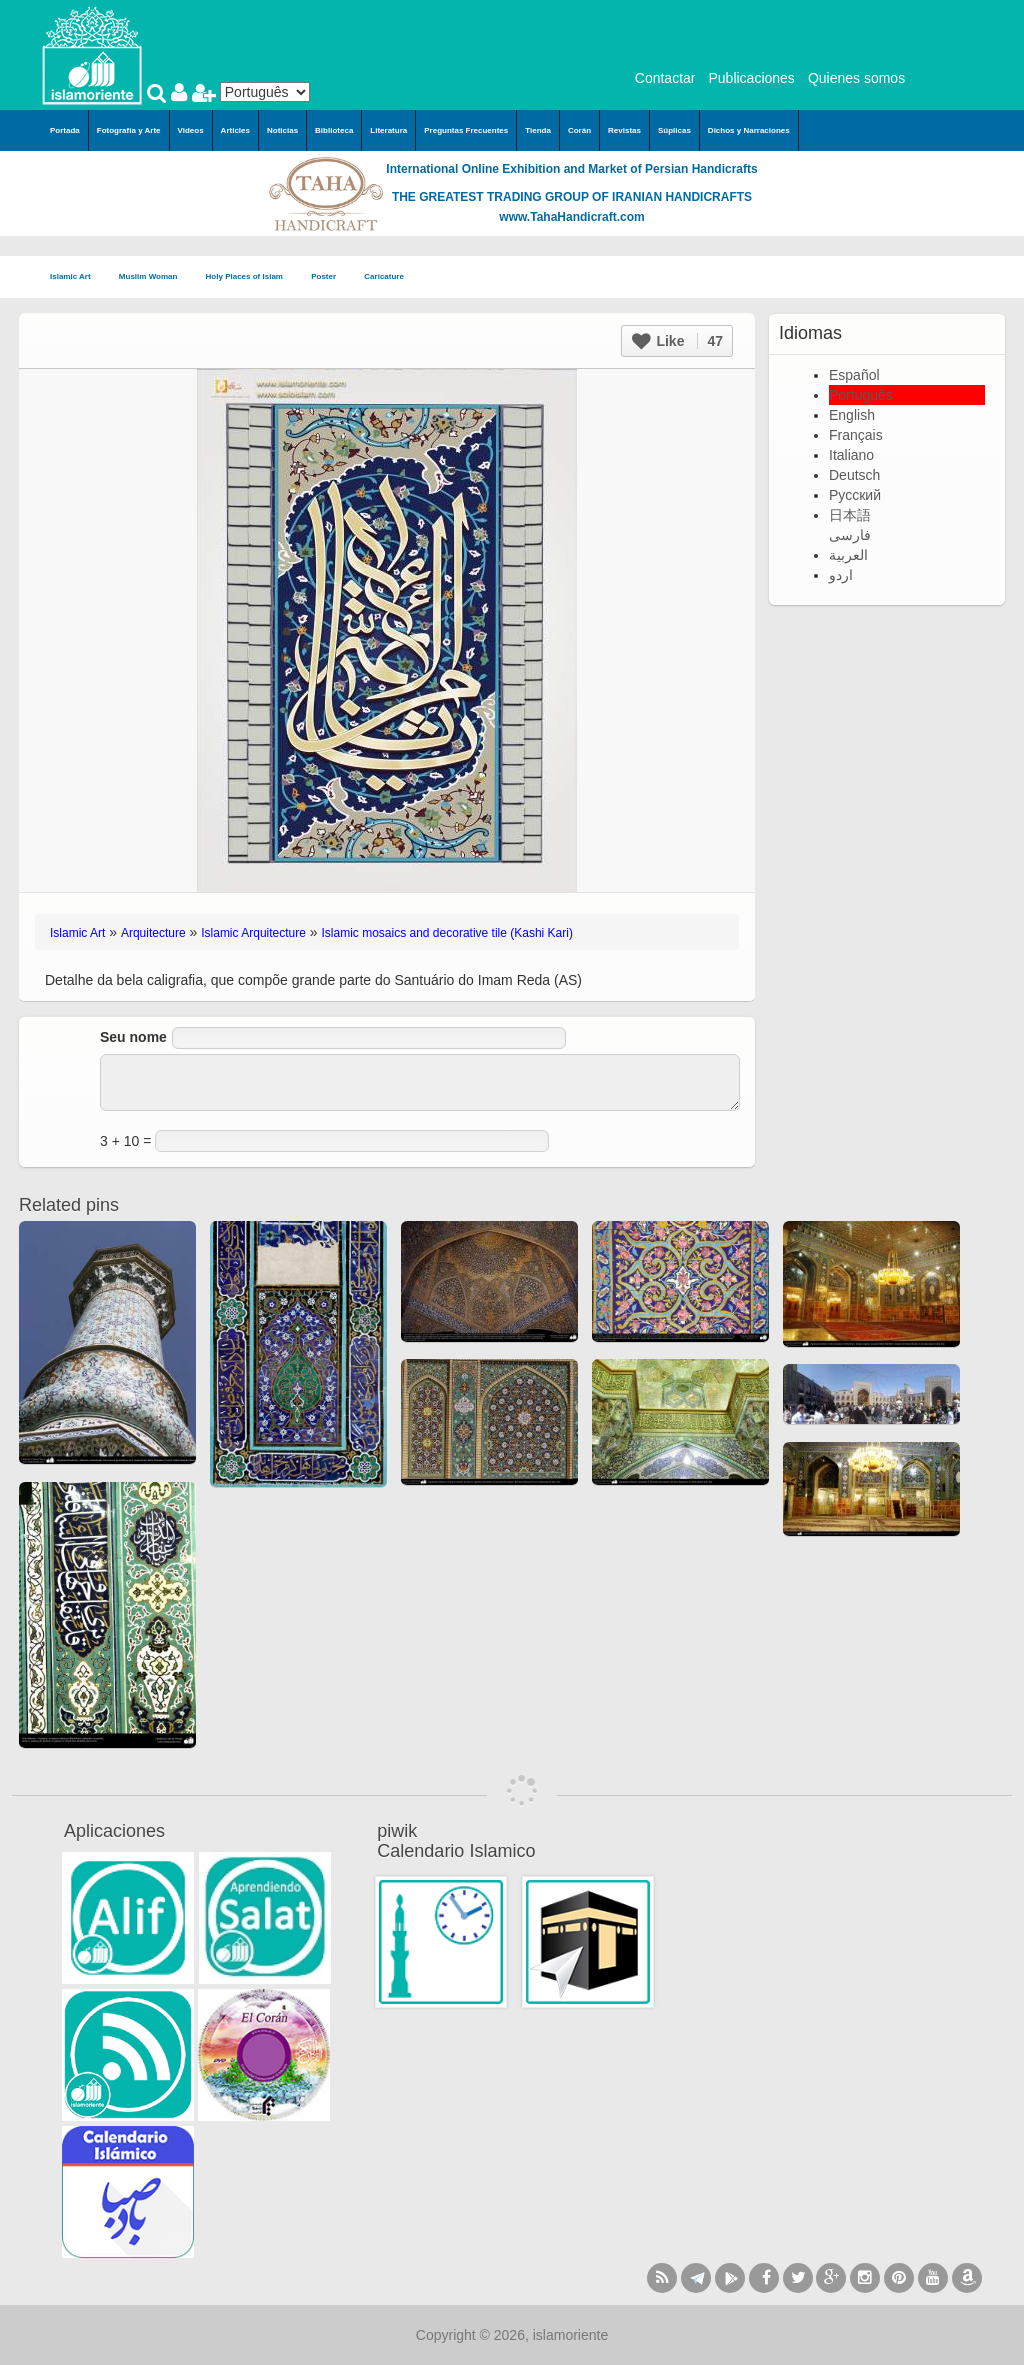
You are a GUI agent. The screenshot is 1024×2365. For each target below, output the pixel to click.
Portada (65, 130)
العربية (848, 555)
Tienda (538, 130)
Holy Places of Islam (251, 277)
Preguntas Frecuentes (466, 130)
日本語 (850, 515)
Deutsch (854, 475)
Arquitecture (153, 933)
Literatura (388, 130)
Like (677, 341)
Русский (855, 495)
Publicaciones (751, 78)
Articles (235, 130)
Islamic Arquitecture (253, 933)
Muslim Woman (154, 277)
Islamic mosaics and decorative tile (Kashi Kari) (447, 933)
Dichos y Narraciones (749, 130)
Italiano (851, 455)
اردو (841, 575)
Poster (329, 277)
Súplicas (674, 130)
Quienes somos (856, 78)
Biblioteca (334, 130)
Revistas (624, 130)
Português (861, 395)
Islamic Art (76, 277)
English (852, 415)
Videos (191, 130)
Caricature (384, 276)
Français (856, 435)
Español (854, 375)
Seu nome (133, 1037)
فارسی (850, 535)
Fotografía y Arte (129, 130)
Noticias (282, 130)
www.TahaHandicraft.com (571, 217)
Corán (579, 130)
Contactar (665, 78)
